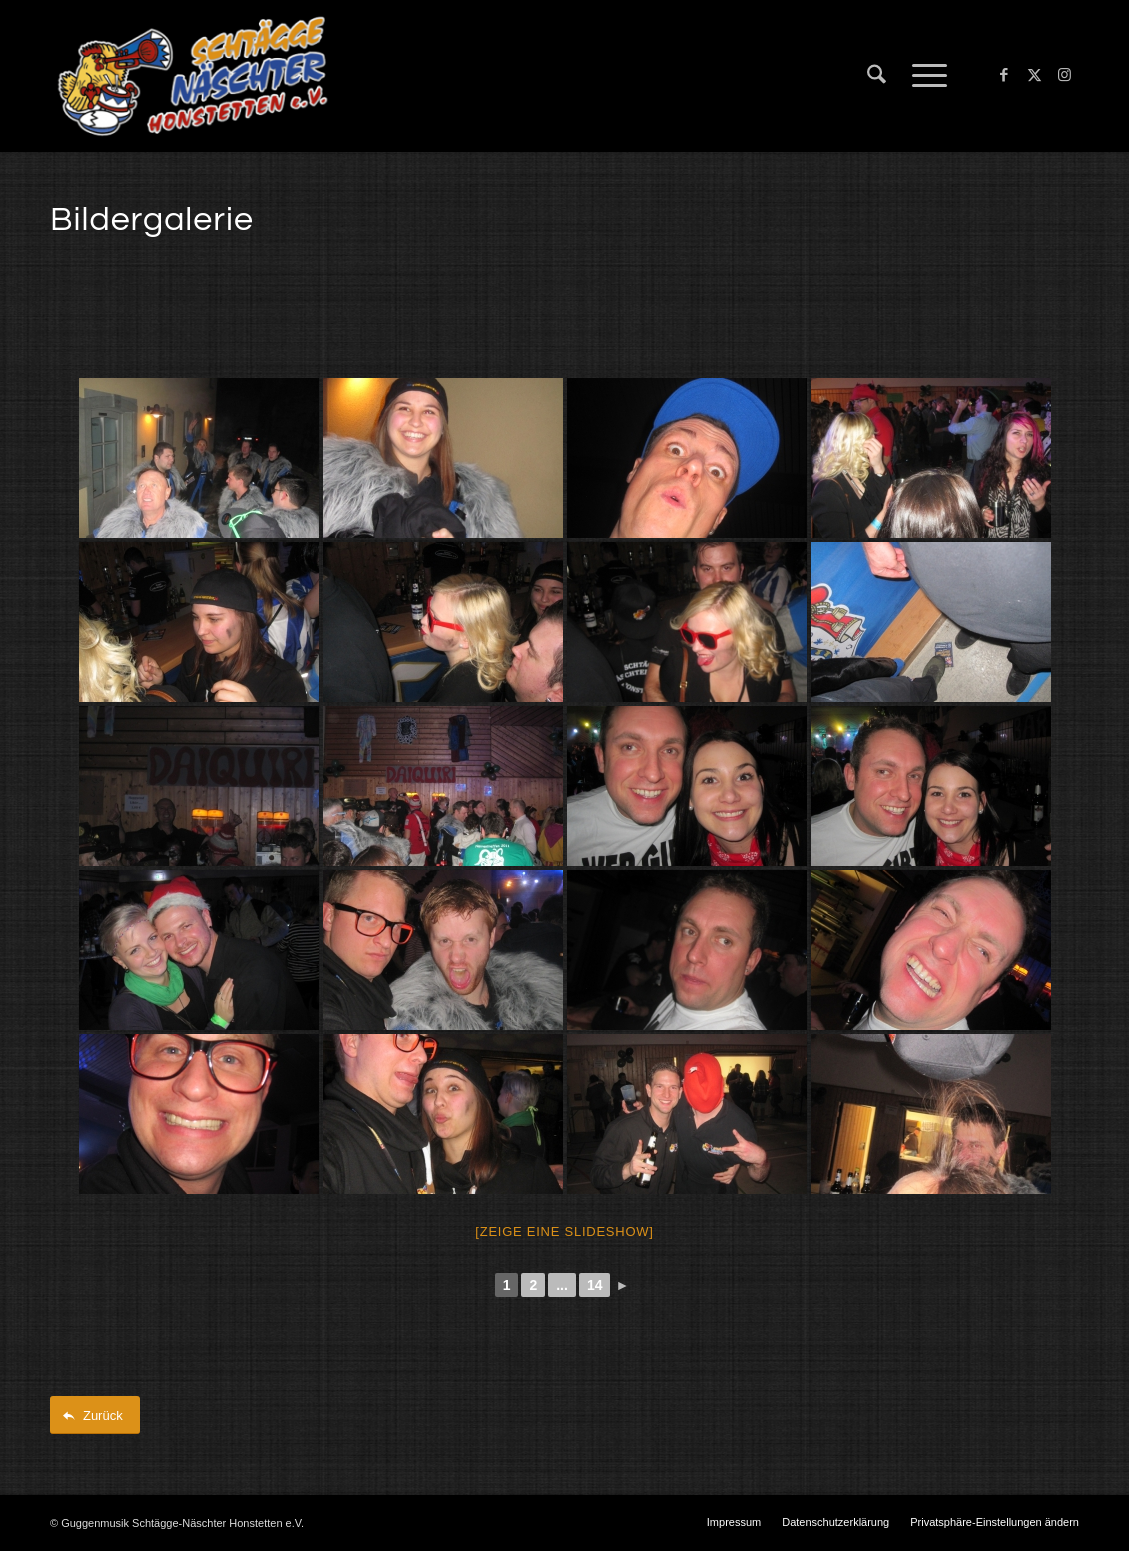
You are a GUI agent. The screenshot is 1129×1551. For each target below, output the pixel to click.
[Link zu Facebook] (1004, 75)
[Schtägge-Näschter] (192, 76)
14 (595, 1285)
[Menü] (923, 76)
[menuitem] (876, 76)
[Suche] (876, 76)
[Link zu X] (1034, 75)
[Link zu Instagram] (1064, 75)
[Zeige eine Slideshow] (564, 1231)
